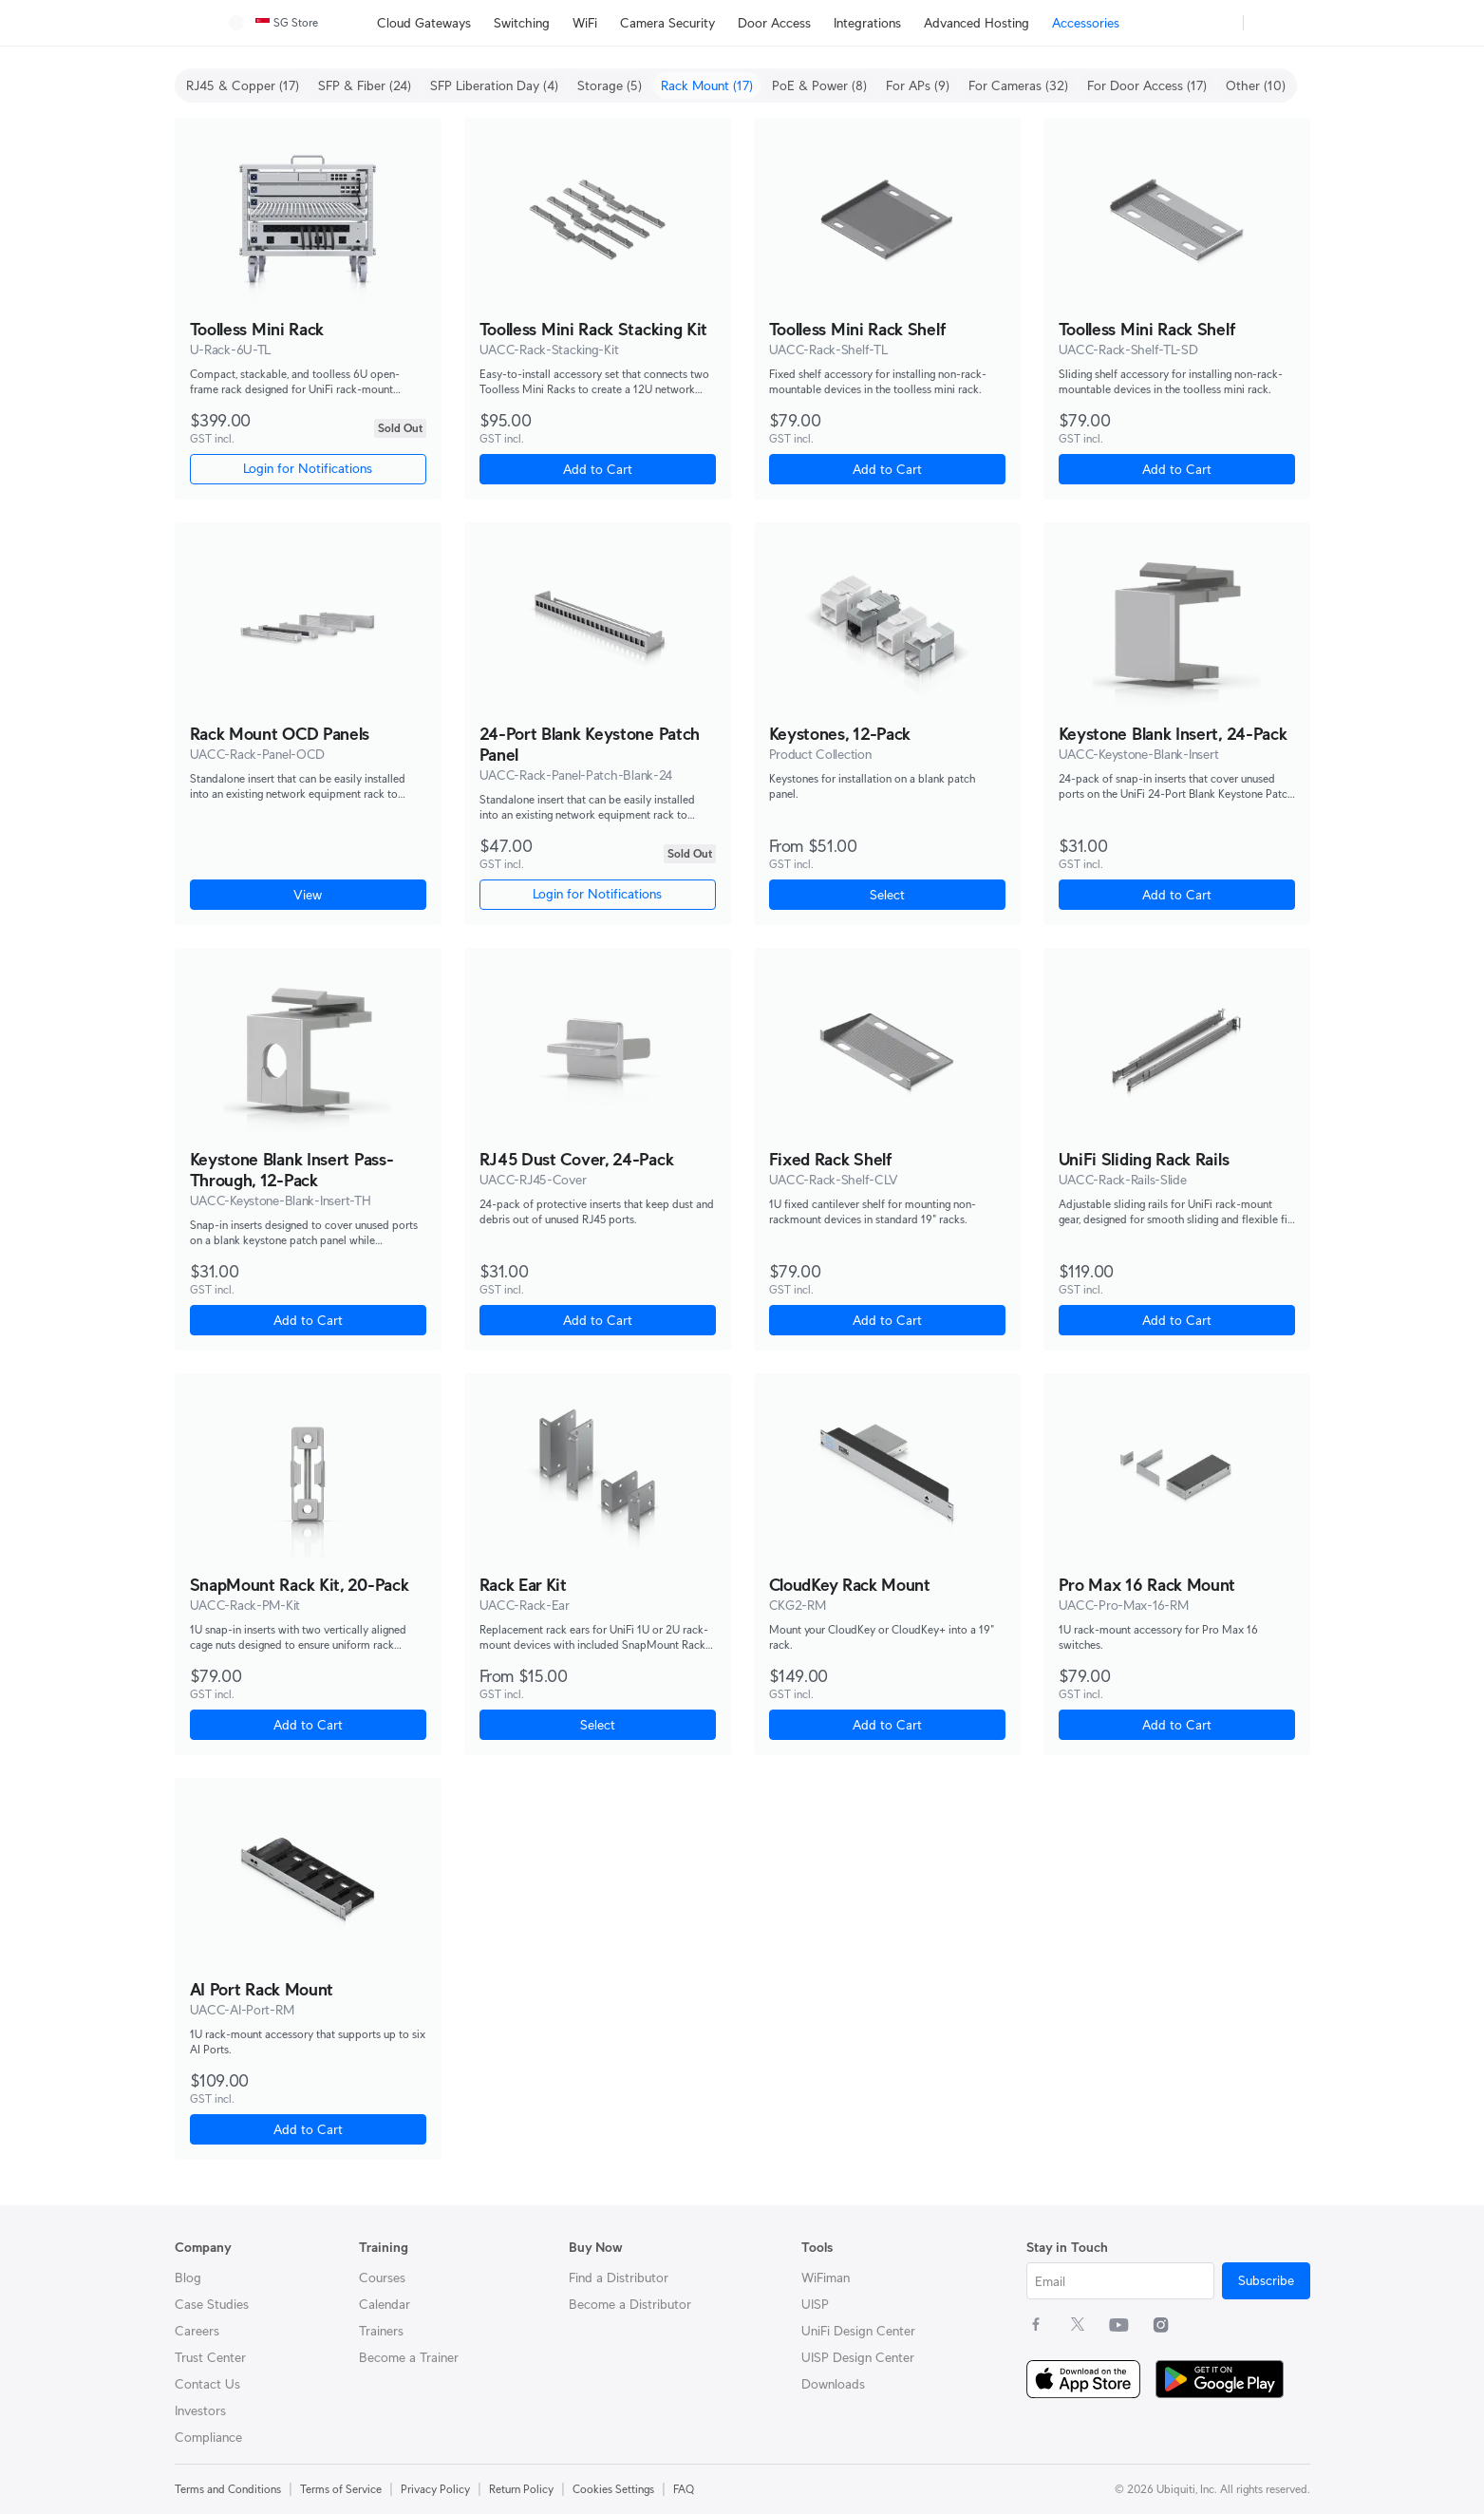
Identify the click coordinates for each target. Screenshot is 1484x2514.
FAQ (683, 2489)
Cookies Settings (613, 2489)
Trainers (381, 2330)
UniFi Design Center (858, 2330)
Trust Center (210, 2357)
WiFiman (825, 2277)
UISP (815, 2304)
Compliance (208, 2437)
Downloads (833, 2383)
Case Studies (212, 2304)
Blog (188, 2277)
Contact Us (207, 2383)
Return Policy (521, 2489)
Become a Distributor (630, 2304)
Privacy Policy (435, 2489)
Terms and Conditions (228, 2489)
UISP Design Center (857, 2357)
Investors (200, 2410)
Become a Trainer (409, 2357)
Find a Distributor (618, 2277)
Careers (197, 2330)
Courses (382, 2277)
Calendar (384, 2304)
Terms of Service (341, 2489)
